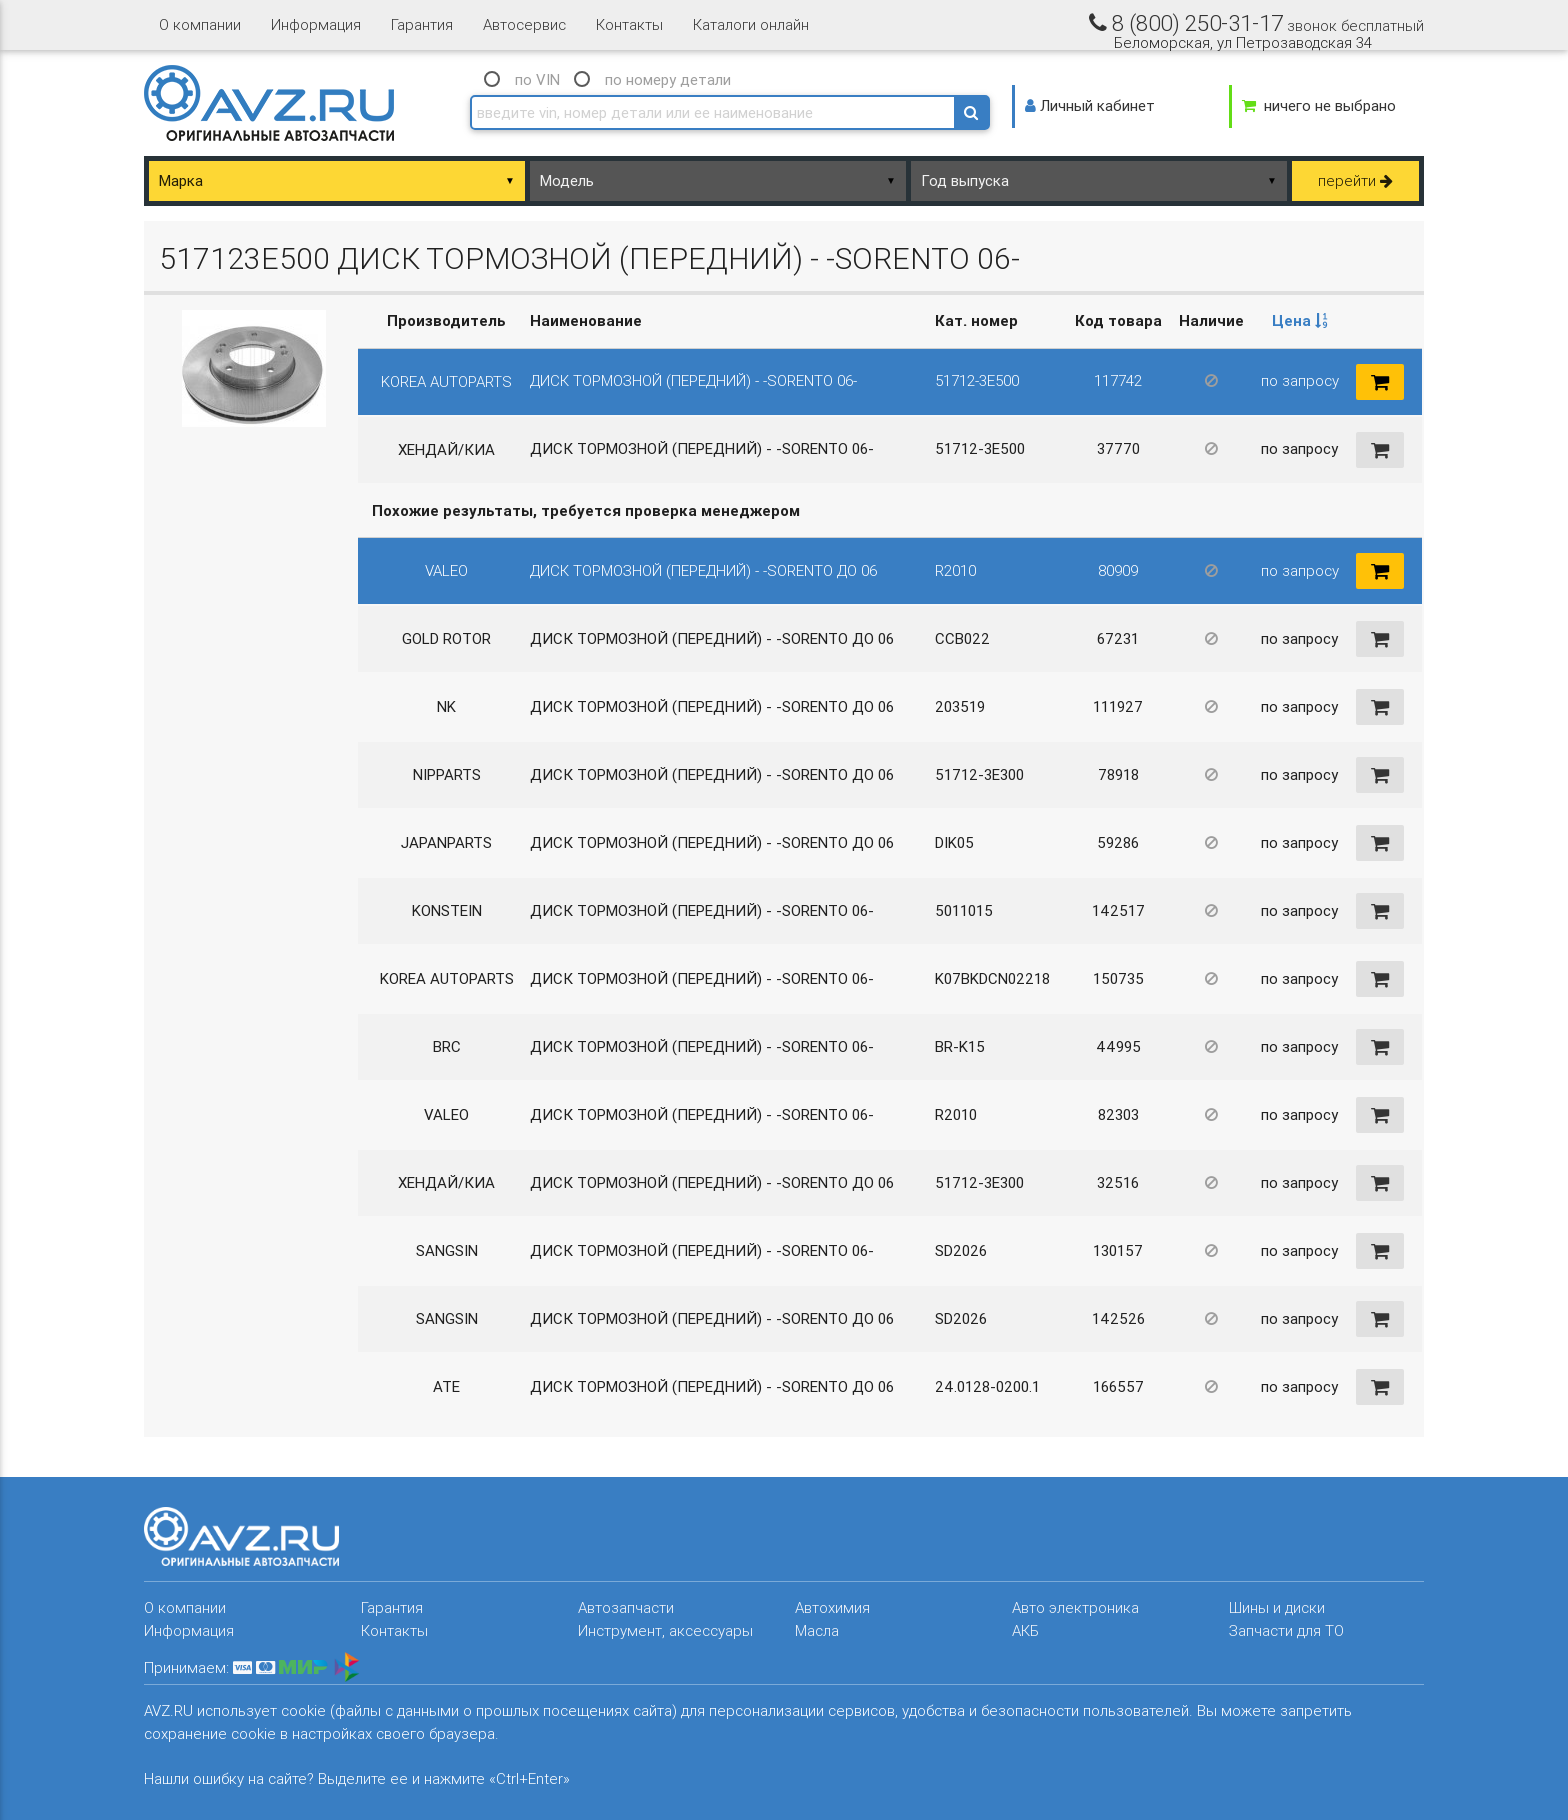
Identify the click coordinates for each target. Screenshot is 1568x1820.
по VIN (537, 79)
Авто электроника (1075, 1607)
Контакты (629, 24)
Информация (316, 24)
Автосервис (524, 24)
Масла (817, 1630)
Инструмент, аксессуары (665, 1630)
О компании (200, 24)
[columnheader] (1299, 321)
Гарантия (422, 24)
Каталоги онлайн (751, 24)
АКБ (1025, 1630)
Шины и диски (1277, 1607)
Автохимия (832, 1607)
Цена (1300, 320)
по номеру (668, 79)
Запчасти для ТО (1286, 1630)
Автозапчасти (626, 1607)
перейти (1355, 180)
